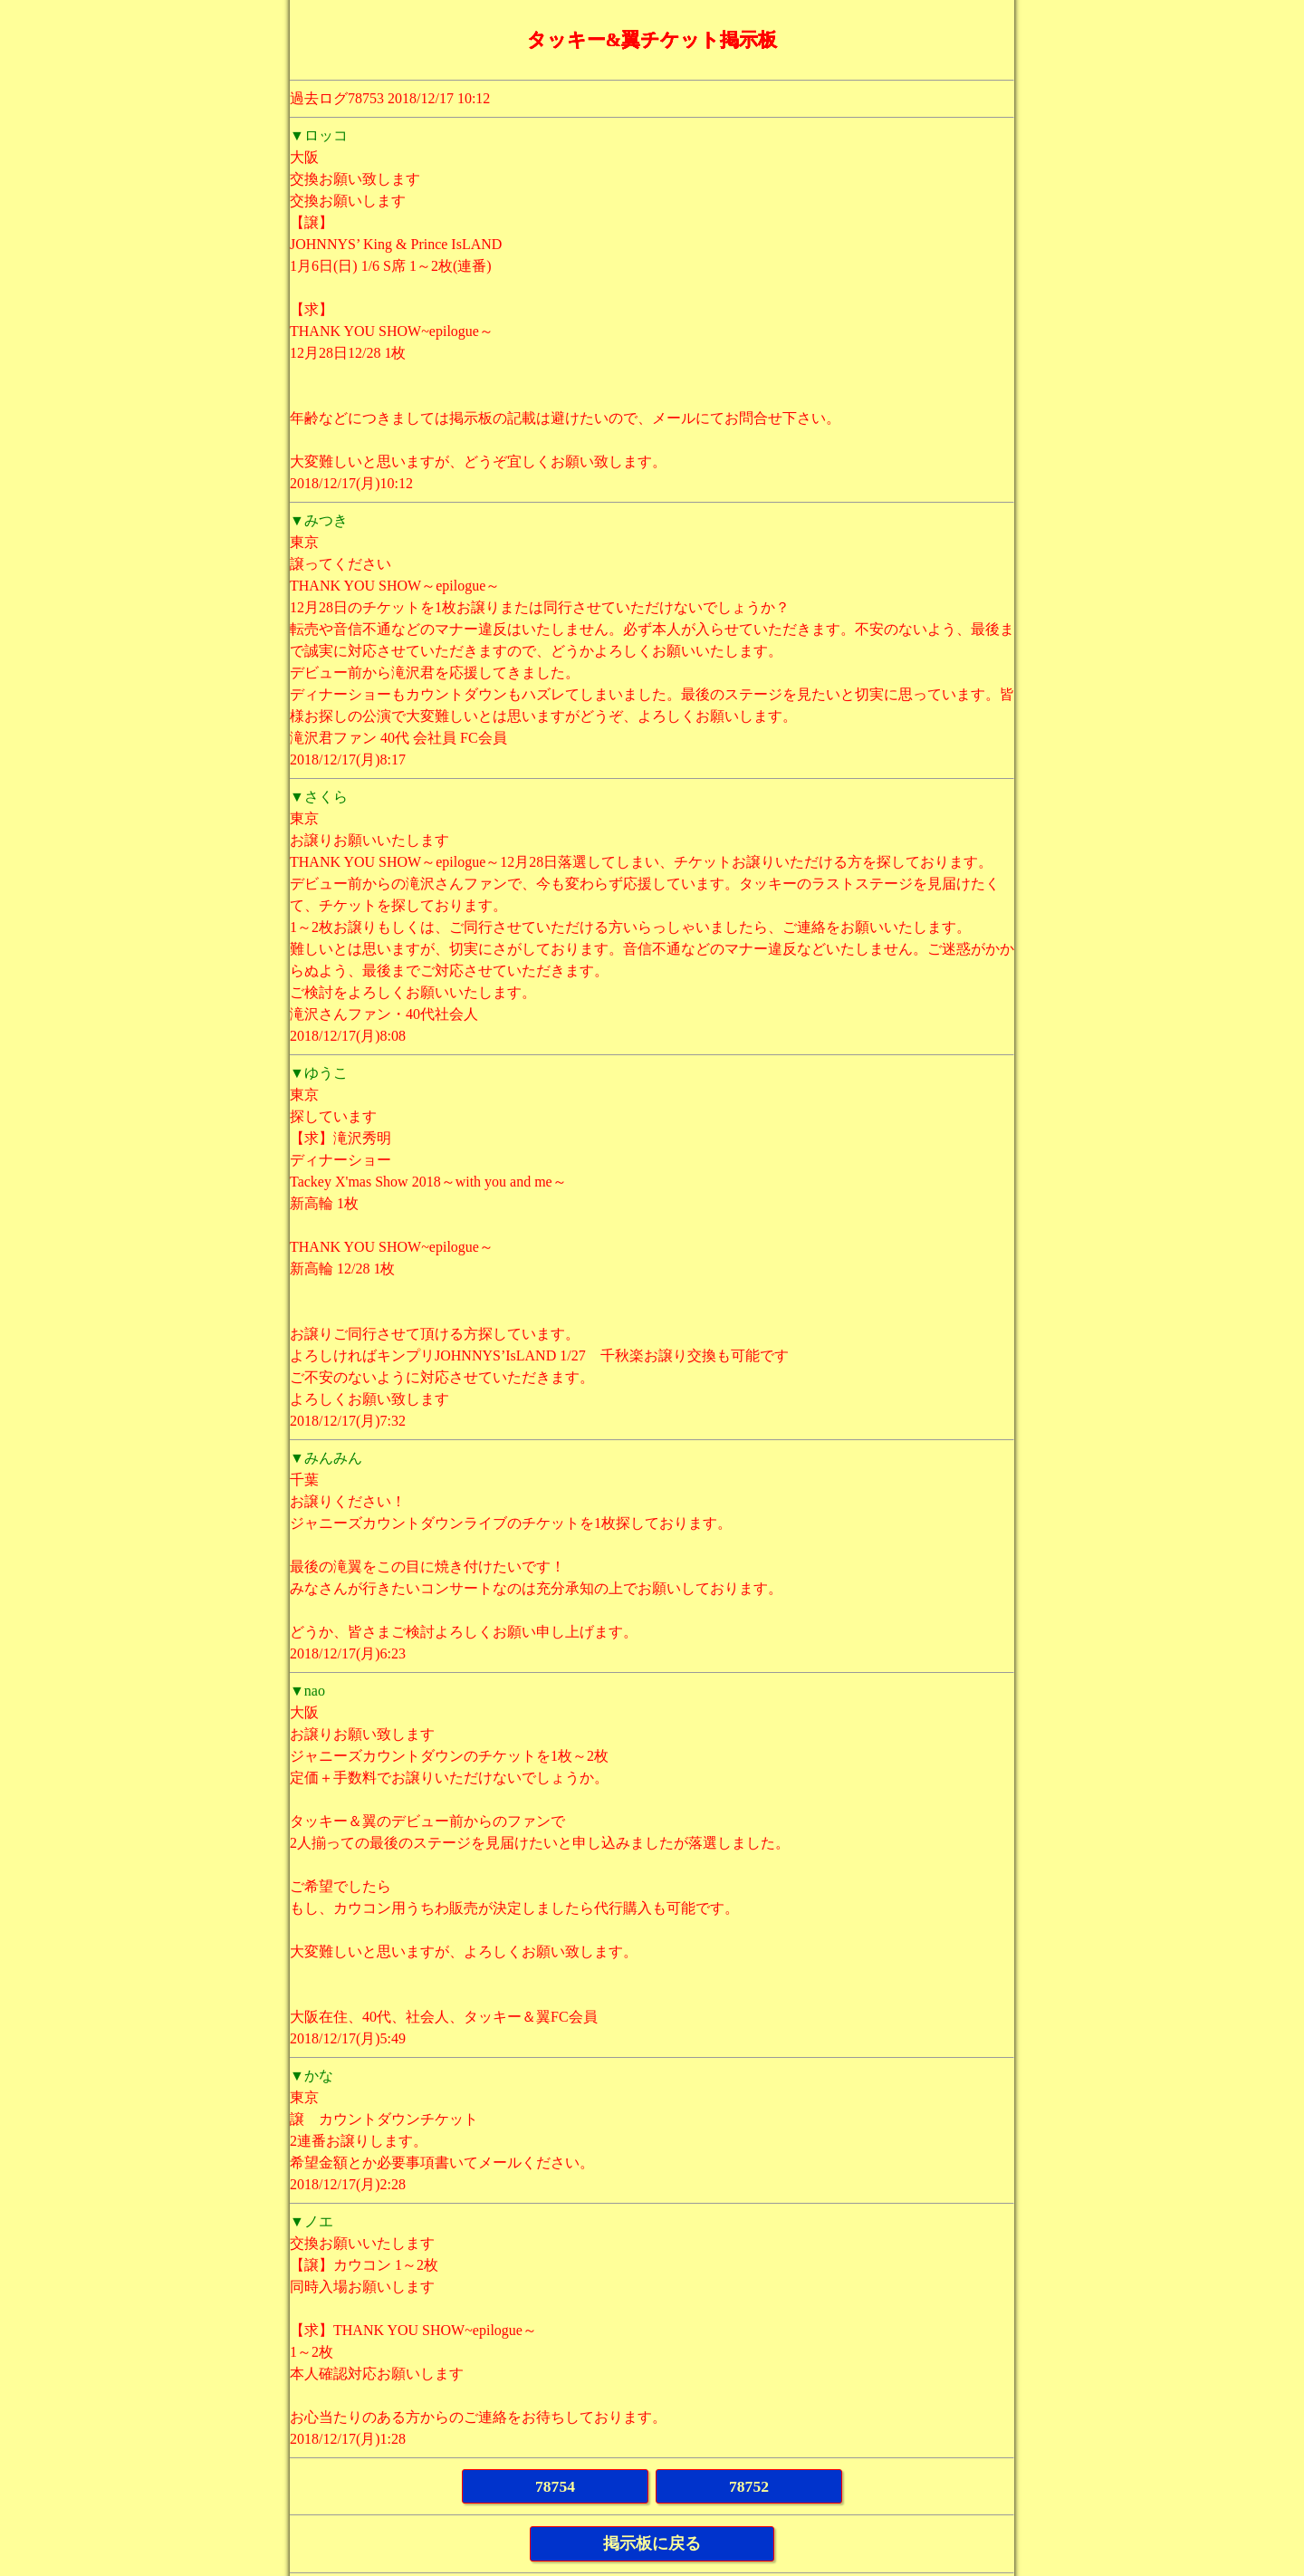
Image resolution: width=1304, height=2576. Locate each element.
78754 (555, 2486)
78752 (749, 2486)
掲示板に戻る (652, 2543)
